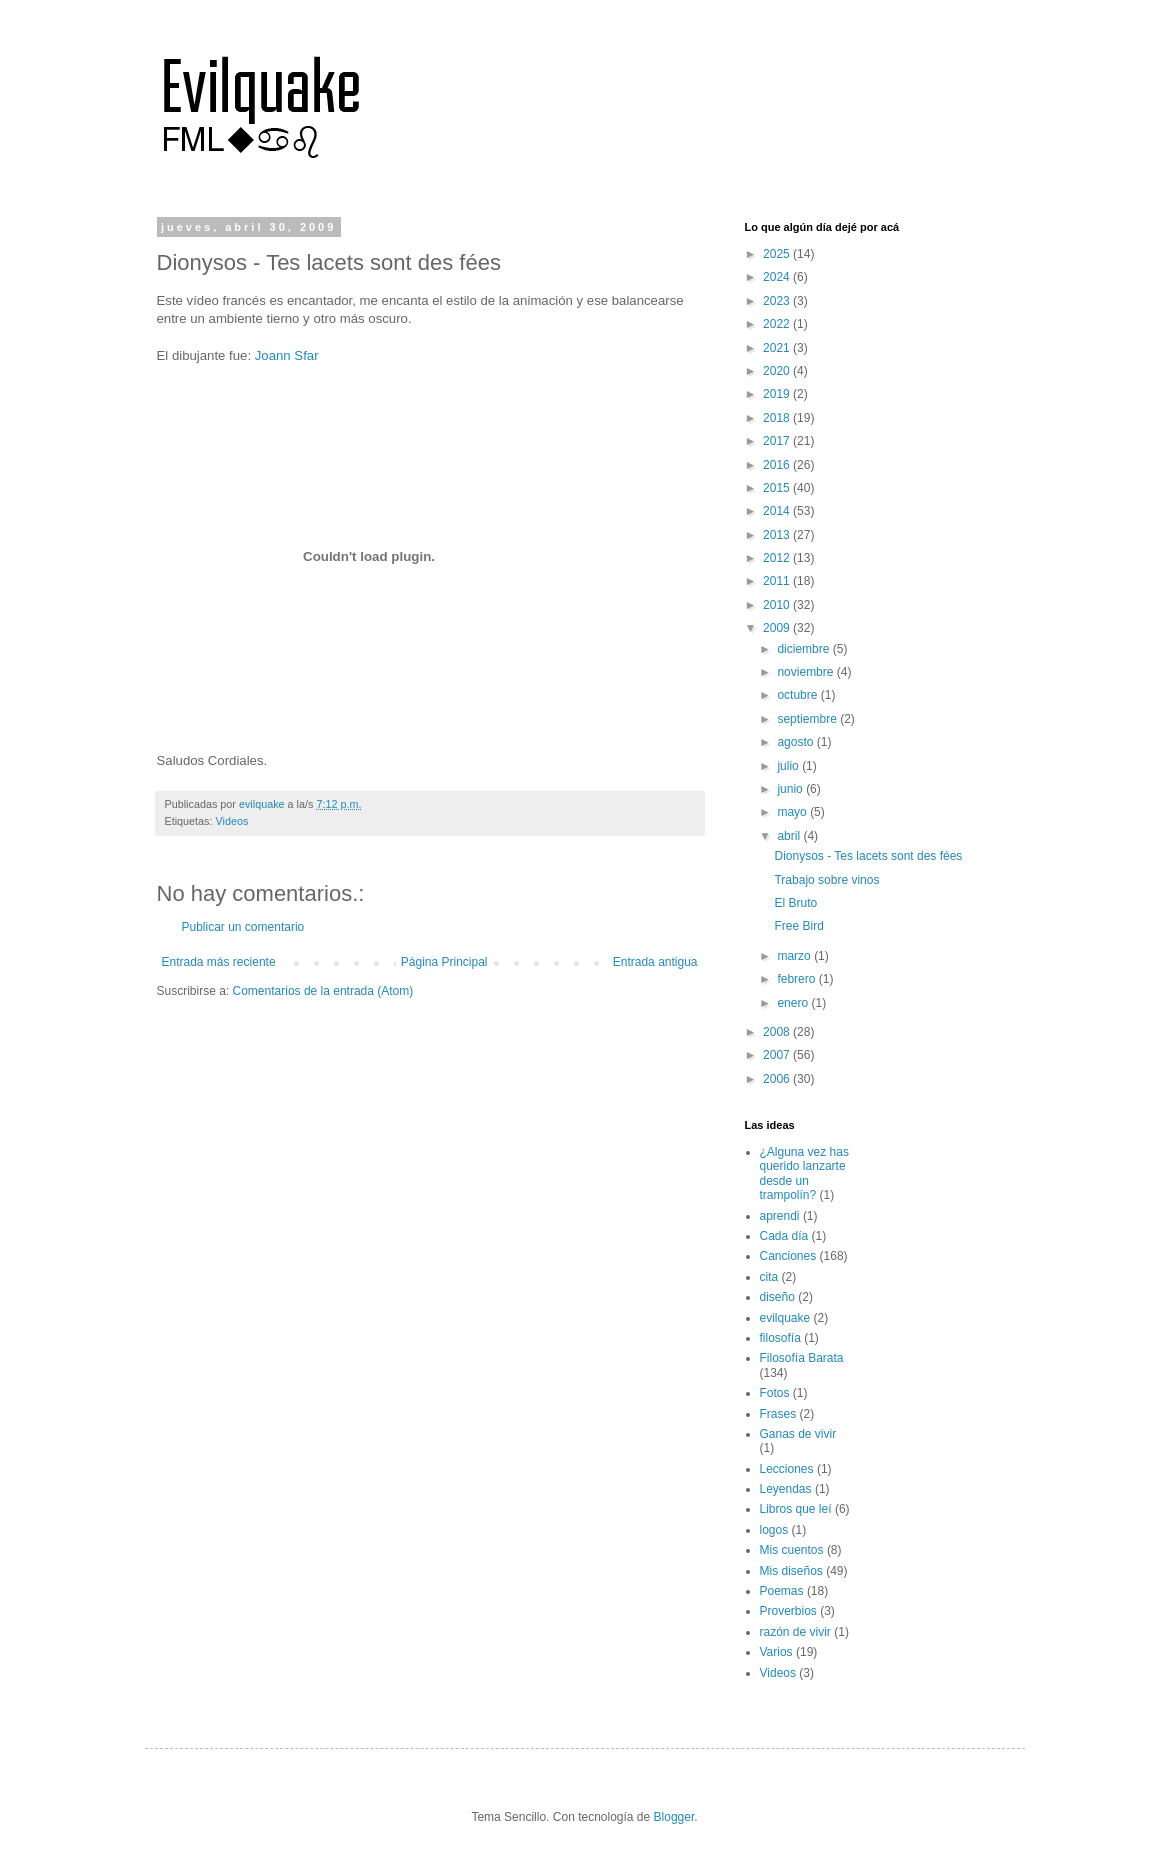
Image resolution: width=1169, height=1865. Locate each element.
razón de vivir (795, 1632)
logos (774, 1530)
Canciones (788, 1256)
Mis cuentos (792, 1550)
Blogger (674, 1817)
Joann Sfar (287, 355)
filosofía (780, 1338)
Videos (232, 821)
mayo (793, 812)
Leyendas (786, 1489)
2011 (778, 581)
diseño (777, 1297)
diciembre (804, 649)
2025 (778, 254)
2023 (778, 301)
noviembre (806, 672)
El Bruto (795, 903)
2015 (778, 488)
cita (769, 1277)
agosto (796, 742)
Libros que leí (796, 1509)
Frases (778, 1414)
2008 (778, 1032)
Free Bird (798, 926)
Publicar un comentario (243, 927)
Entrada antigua (655, 962)
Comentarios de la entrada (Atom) (323, 991)
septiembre (808, 719)
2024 (778, 277)
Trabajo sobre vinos (826, 880)
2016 (778, 465)
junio (791, 789)
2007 (778, 1055)
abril (790, 836)
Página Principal (444, 962)
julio (789, 766)
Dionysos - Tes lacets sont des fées (868, 856)
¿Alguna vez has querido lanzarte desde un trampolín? (804, 1173)
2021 (778, 348)
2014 (778, 511)
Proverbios (788, 1611)
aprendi (780, 1216)
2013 (778, 535)
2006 (778, 1079)
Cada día (784, 1236)
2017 (778, 441)
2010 (778, 605)
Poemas (782, 1591)
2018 (778, 418)
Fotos (775, 1393)
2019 (778, 394)
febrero (797, 979)
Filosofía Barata (802, 1358)
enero (794, 1003)
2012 (778, 558)
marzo (795, 956)
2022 (778, 324)
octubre (798, 695)
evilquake (785, 1318)
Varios (776, 1652)
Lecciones (787, 1469)
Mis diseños (791, 1571)
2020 (778, 371)
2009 (778, 628)
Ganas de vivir (798, 1434)
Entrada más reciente (219, 962)
